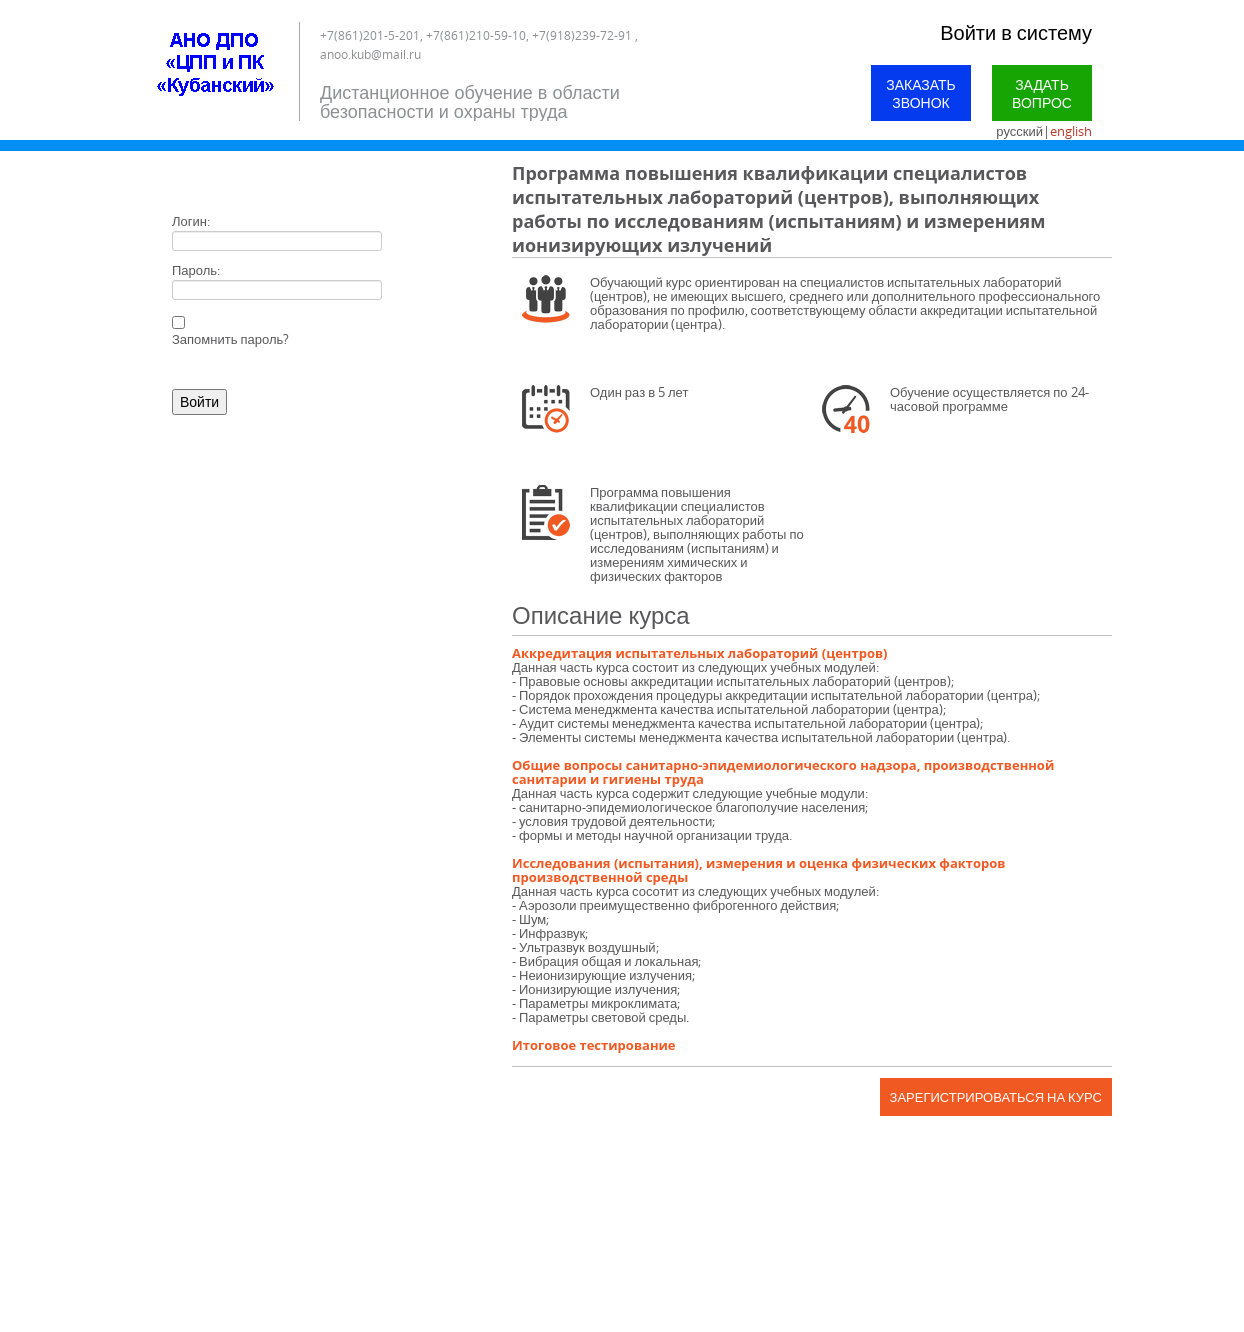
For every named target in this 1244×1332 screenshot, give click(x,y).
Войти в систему (1016, 32)
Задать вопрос (1042, 93)
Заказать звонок (921, 93)
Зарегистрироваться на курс (996, 1097)
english (1071, 131)
